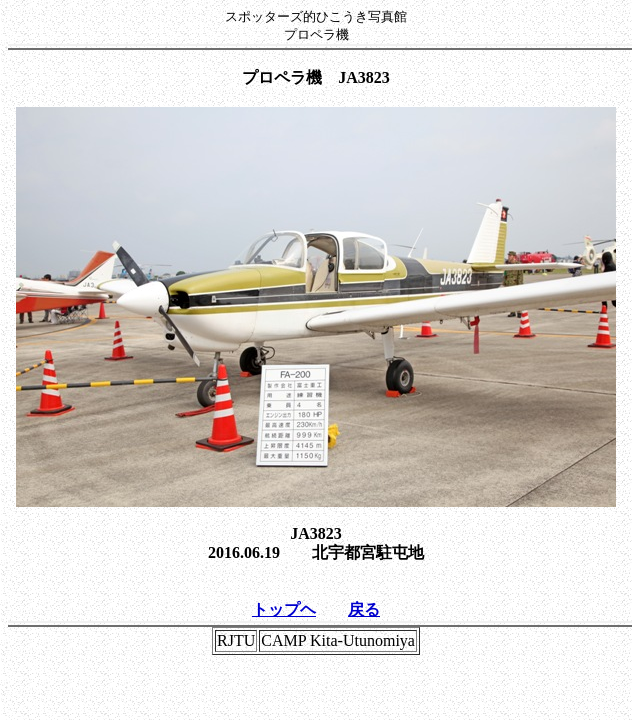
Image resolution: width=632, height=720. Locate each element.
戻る (364, 609)
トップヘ (284, 609)
